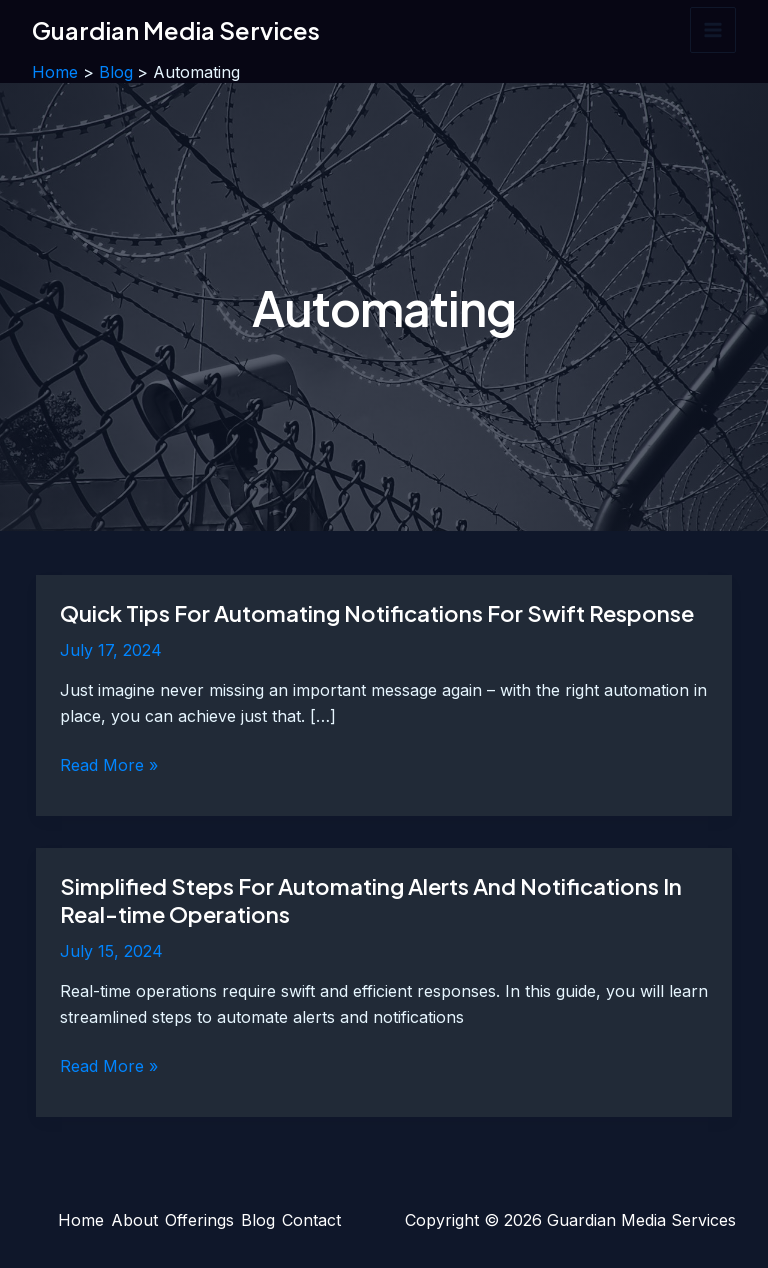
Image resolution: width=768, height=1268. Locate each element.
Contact (311, 1220)
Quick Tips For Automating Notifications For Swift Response (377, 613)
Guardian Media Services (176, 30)
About (134, 1220)
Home (81, 1220)
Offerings (199, 1220)
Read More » (109, 766)
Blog (258, 1220)
